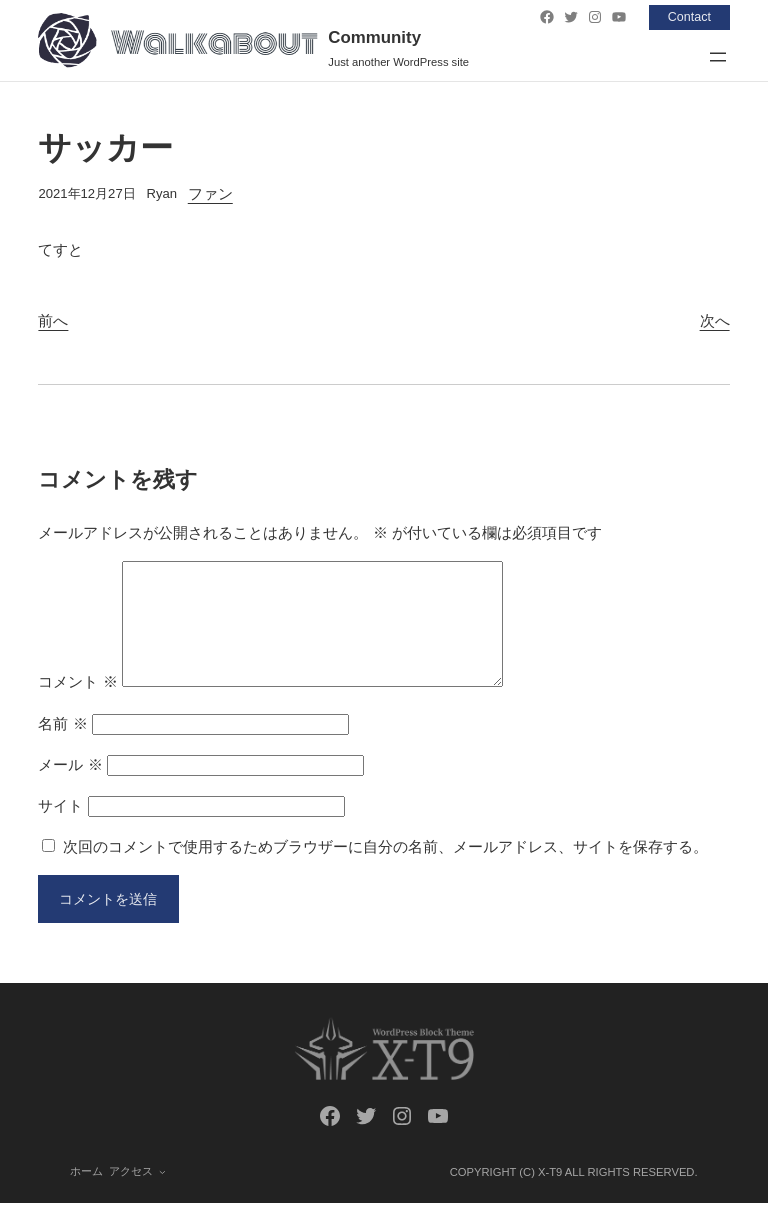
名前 (62, 747)
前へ (53, 320)
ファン (210, 193)
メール (70, 788)
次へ (715, 320)
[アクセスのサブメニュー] (162, 1197)
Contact (687, 16)
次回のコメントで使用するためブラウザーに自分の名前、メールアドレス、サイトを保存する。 (385, 870)
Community (374, 37)
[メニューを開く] (718, 57)
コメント (77, 705)
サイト (60, 829)
